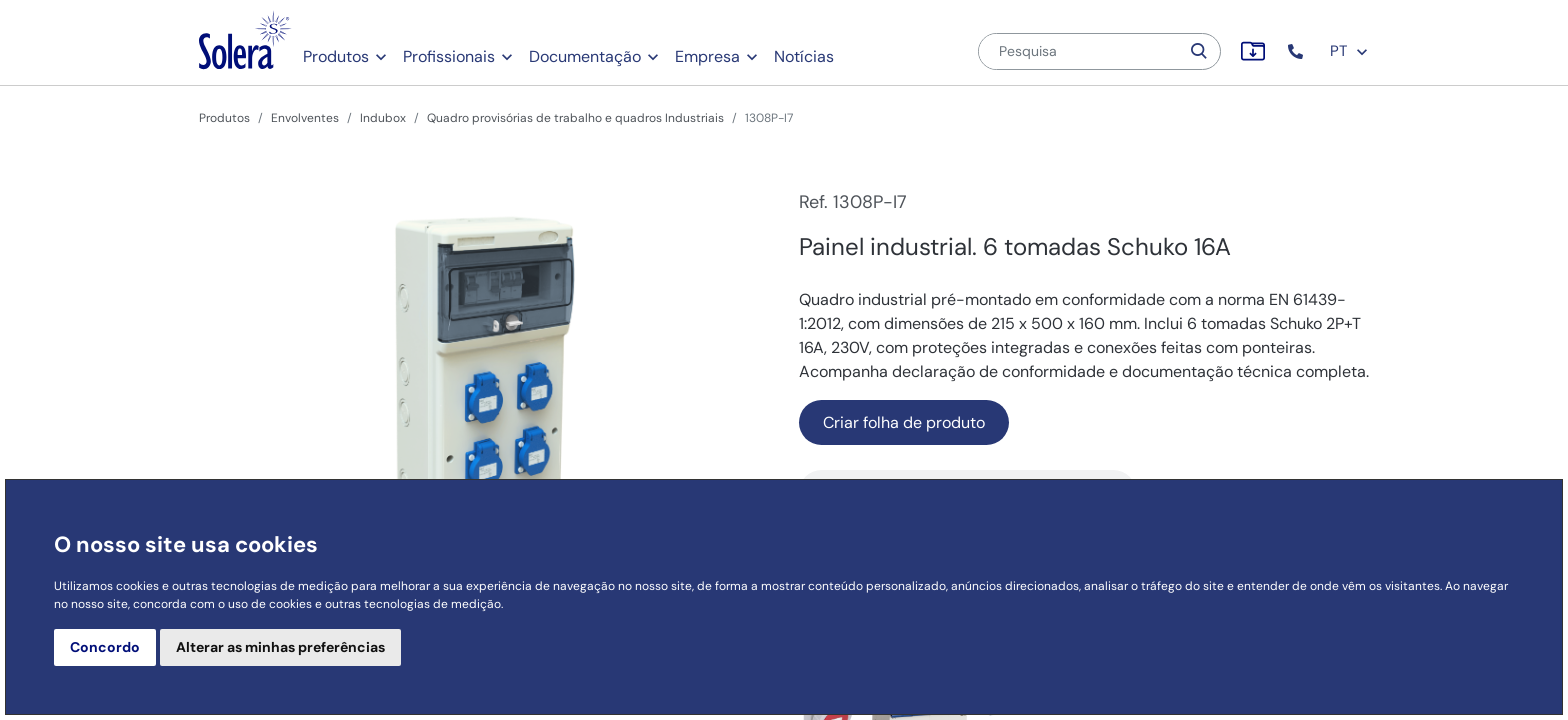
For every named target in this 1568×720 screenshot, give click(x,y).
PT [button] (1349, 51)
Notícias (804, 56)
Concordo (105, 647)
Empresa (707, 56)
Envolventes (305, 118)
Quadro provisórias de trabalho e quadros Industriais (575, 118)
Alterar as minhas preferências (280, 647)
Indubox (383, 118)
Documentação (585, 56)
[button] (1297, 51)
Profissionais (449, 56)
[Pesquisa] (1079, 51)
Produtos (336, 56)
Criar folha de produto (904, 422)
